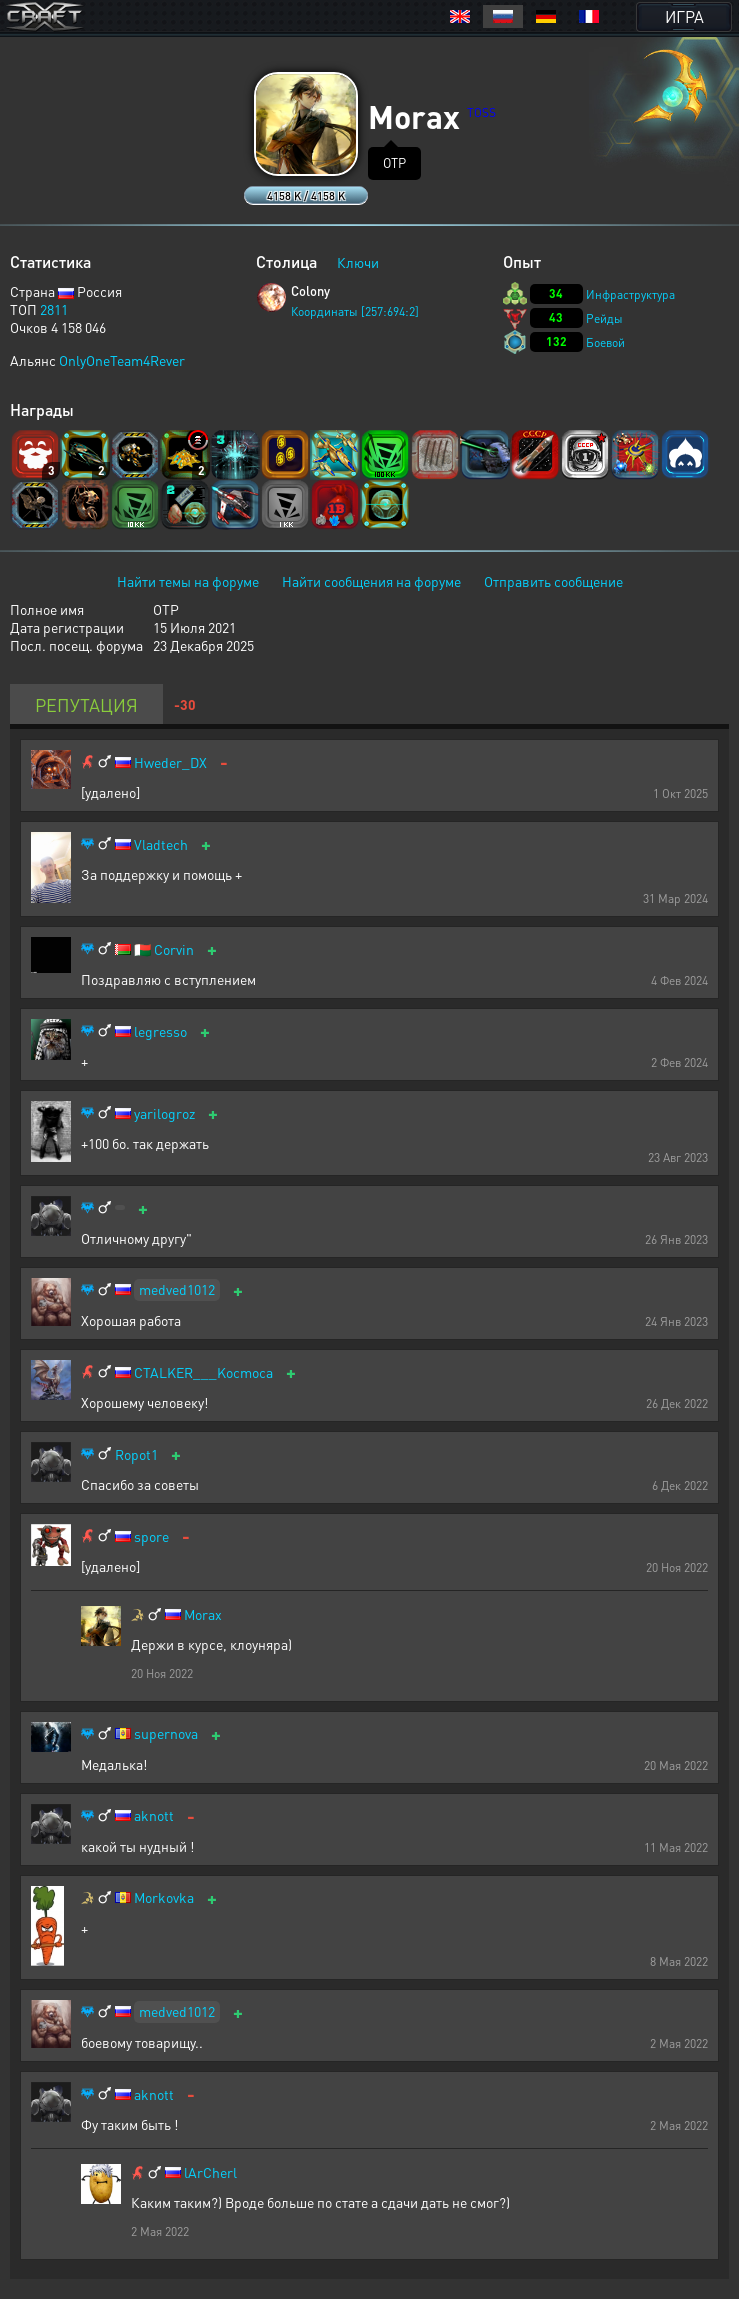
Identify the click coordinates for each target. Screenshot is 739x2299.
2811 (54, 309)
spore (151, 1536)
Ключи (358, 262)
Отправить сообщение (553, 581)
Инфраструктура (630, 294)
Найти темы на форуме (188, 581)
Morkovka (164, 1897)
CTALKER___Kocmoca (203, 1372)
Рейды (604, 318)
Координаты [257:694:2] (355, 311)
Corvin (174, 949)
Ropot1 (136, 1454)
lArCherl (210, 2172)
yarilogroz (164, 1113)
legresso (160, 1031)
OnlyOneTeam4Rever (122, 360)
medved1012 (177, 1289)
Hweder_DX (170, 762)
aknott (154, 1815)
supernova (166, 1733)
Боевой (605, 342)
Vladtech (161, 844)
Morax (203, 1614)
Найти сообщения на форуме (371, 581)
